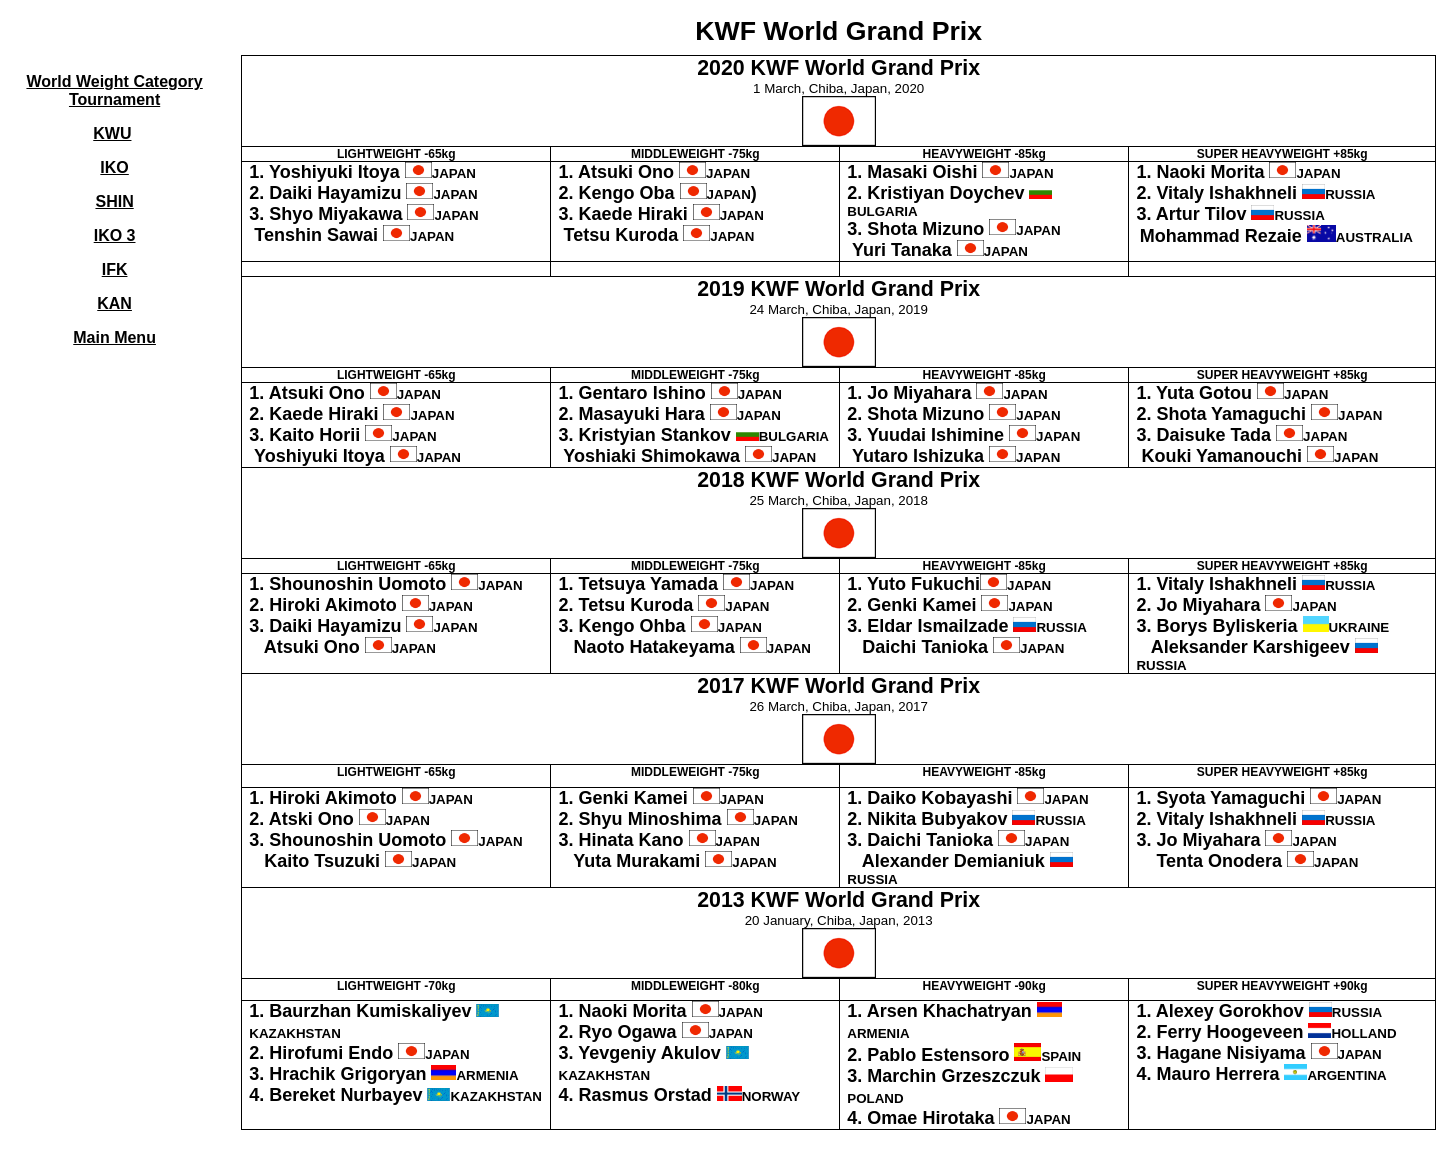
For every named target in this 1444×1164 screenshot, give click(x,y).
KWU (112, 133)
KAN (114, 303)
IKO (114, 167)
